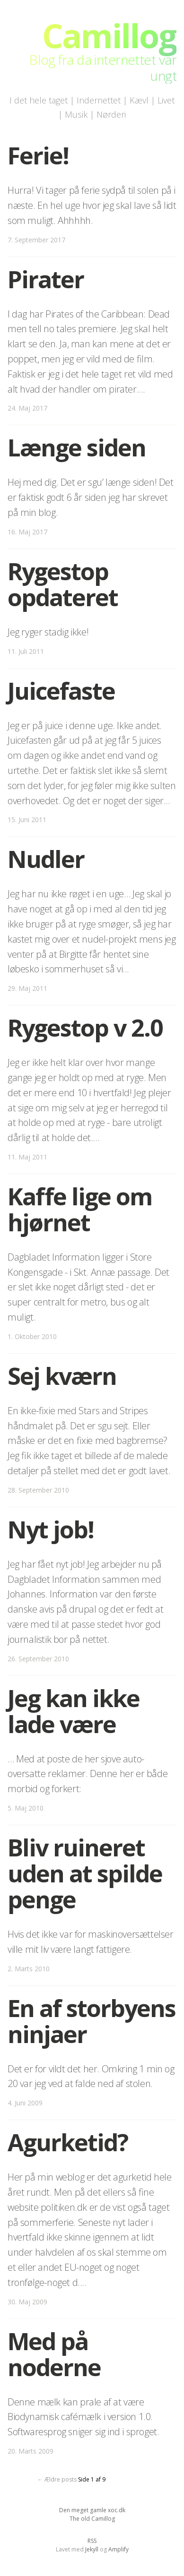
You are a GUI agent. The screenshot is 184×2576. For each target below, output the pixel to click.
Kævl (139, 100)
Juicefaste (61, 691)
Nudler (46, 859)
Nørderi (111, 114)
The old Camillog (92, 2519)
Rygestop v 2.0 (85, 1028)
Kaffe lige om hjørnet (80, 1209)
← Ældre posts (57, 2479)
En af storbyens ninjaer (91, 2021)
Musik (76, 114)
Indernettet (99, 100)
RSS (92, 2541)
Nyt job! (51, 1529)
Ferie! (38, 155)
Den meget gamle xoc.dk (92, 2510)
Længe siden (77, 447)
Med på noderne (54, 2354)
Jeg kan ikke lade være (74, 1711)
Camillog (109, 35)
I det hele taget (38, 100)
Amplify (118, 2549)
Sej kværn (62, 1376)
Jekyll (91, 2549)
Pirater (46, 279)
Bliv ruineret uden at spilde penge (85, 1873)
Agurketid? (68, 2142)
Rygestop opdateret (63, 584)
